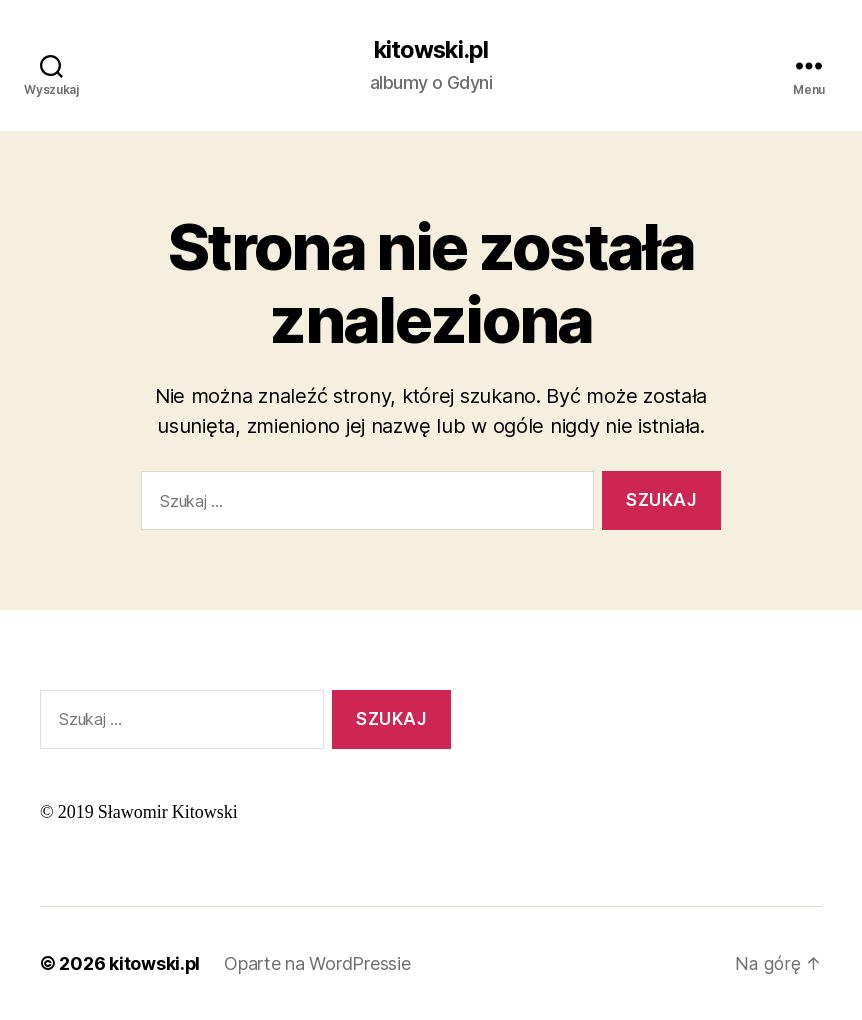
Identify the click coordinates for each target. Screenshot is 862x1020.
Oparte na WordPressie (318, 963)
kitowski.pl (431, 50)
